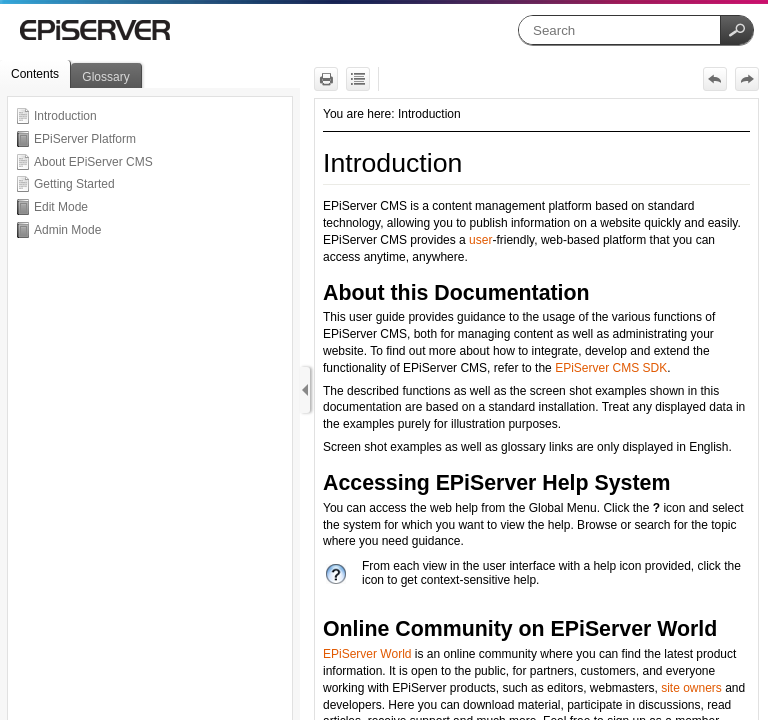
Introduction (65, 116)
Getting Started (74, 184)
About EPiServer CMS (93, 162)
